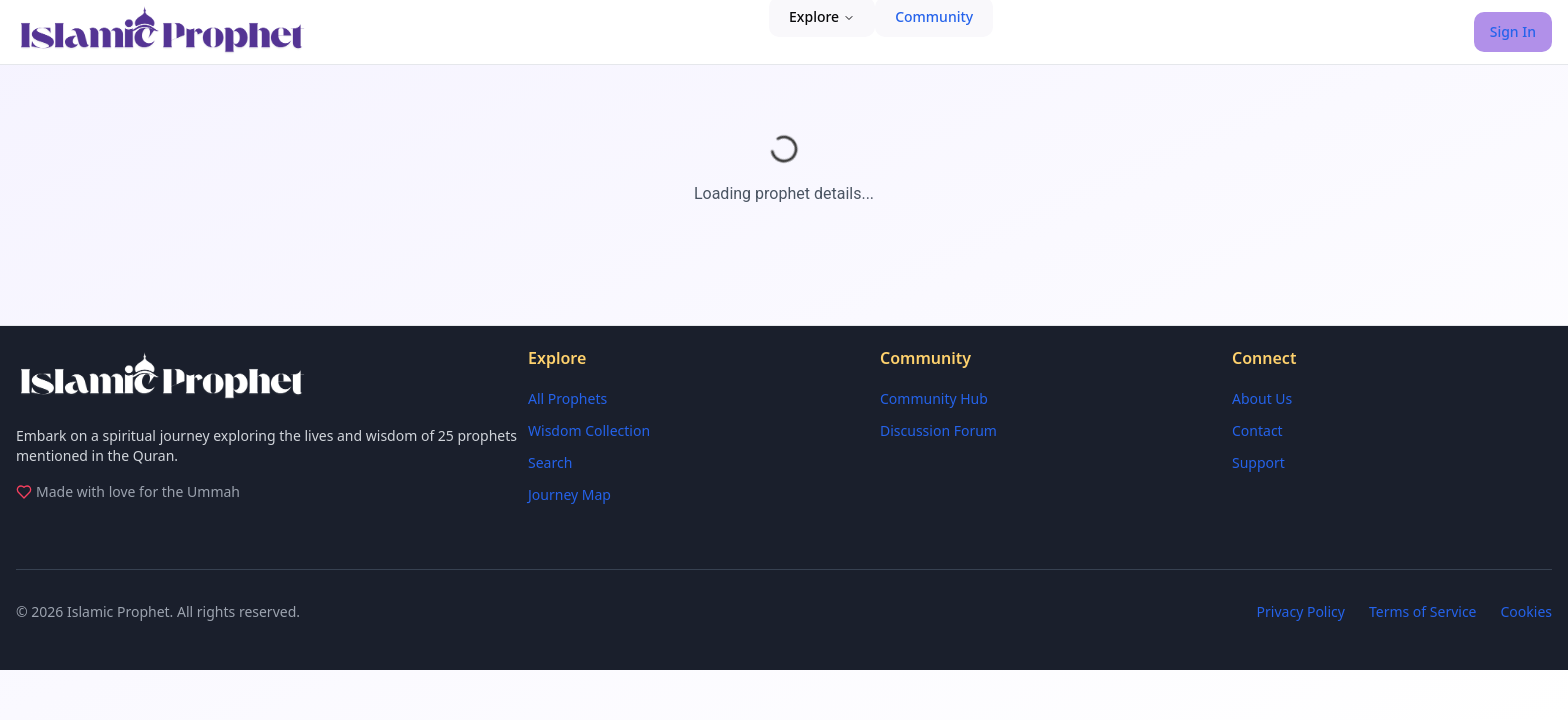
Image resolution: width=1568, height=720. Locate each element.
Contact (1257, 430)
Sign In (1513, 31)
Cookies (1526, 611)
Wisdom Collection (589, 430)
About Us (1262, 398)
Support (1258, 462)
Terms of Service (1423, 611)
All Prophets (567, 398)
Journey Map (569, 494)
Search (550, 462)
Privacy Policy (1301, 611)
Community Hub (934, 398)
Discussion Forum (938, 430)
